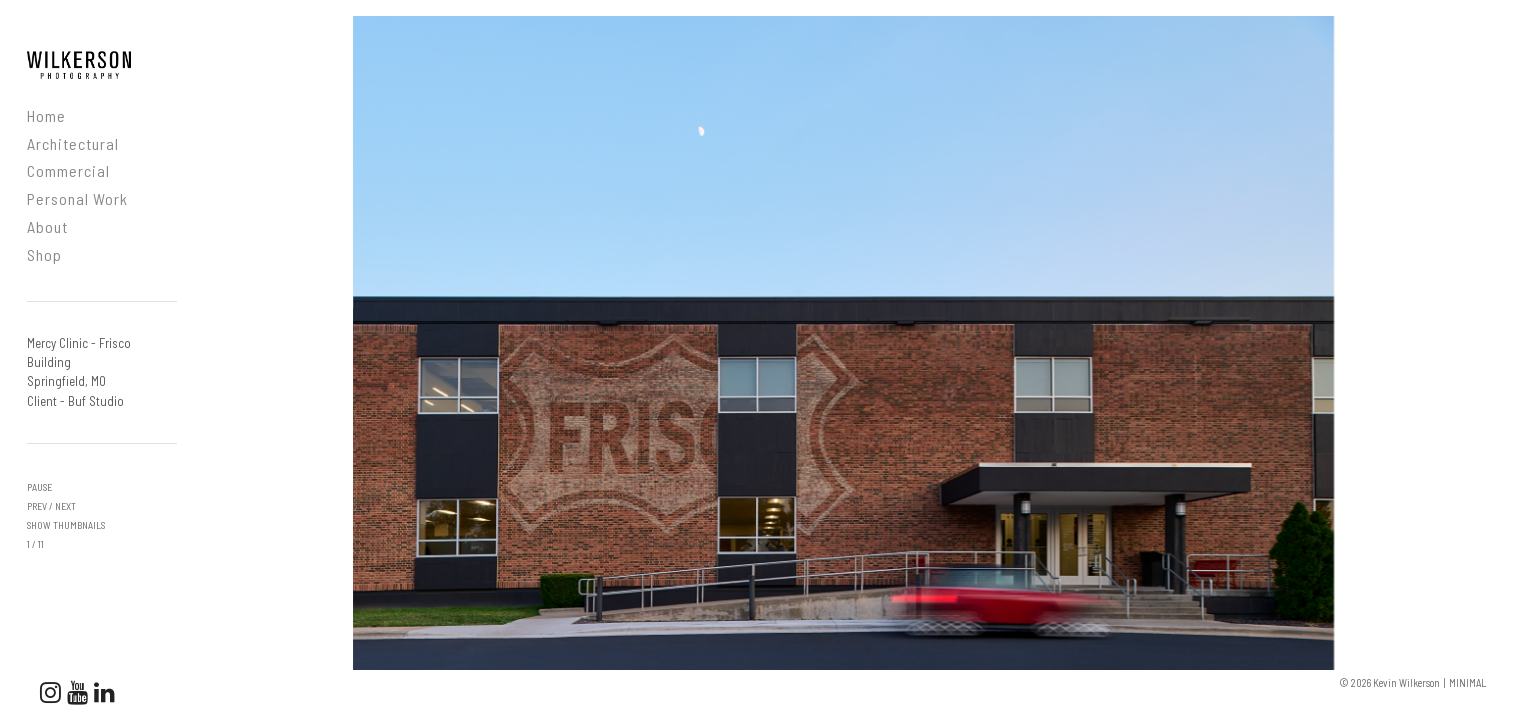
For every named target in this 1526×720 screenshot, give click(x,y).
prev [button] (37, 506)
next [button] (65, 506)
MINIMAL (1467, 682)
